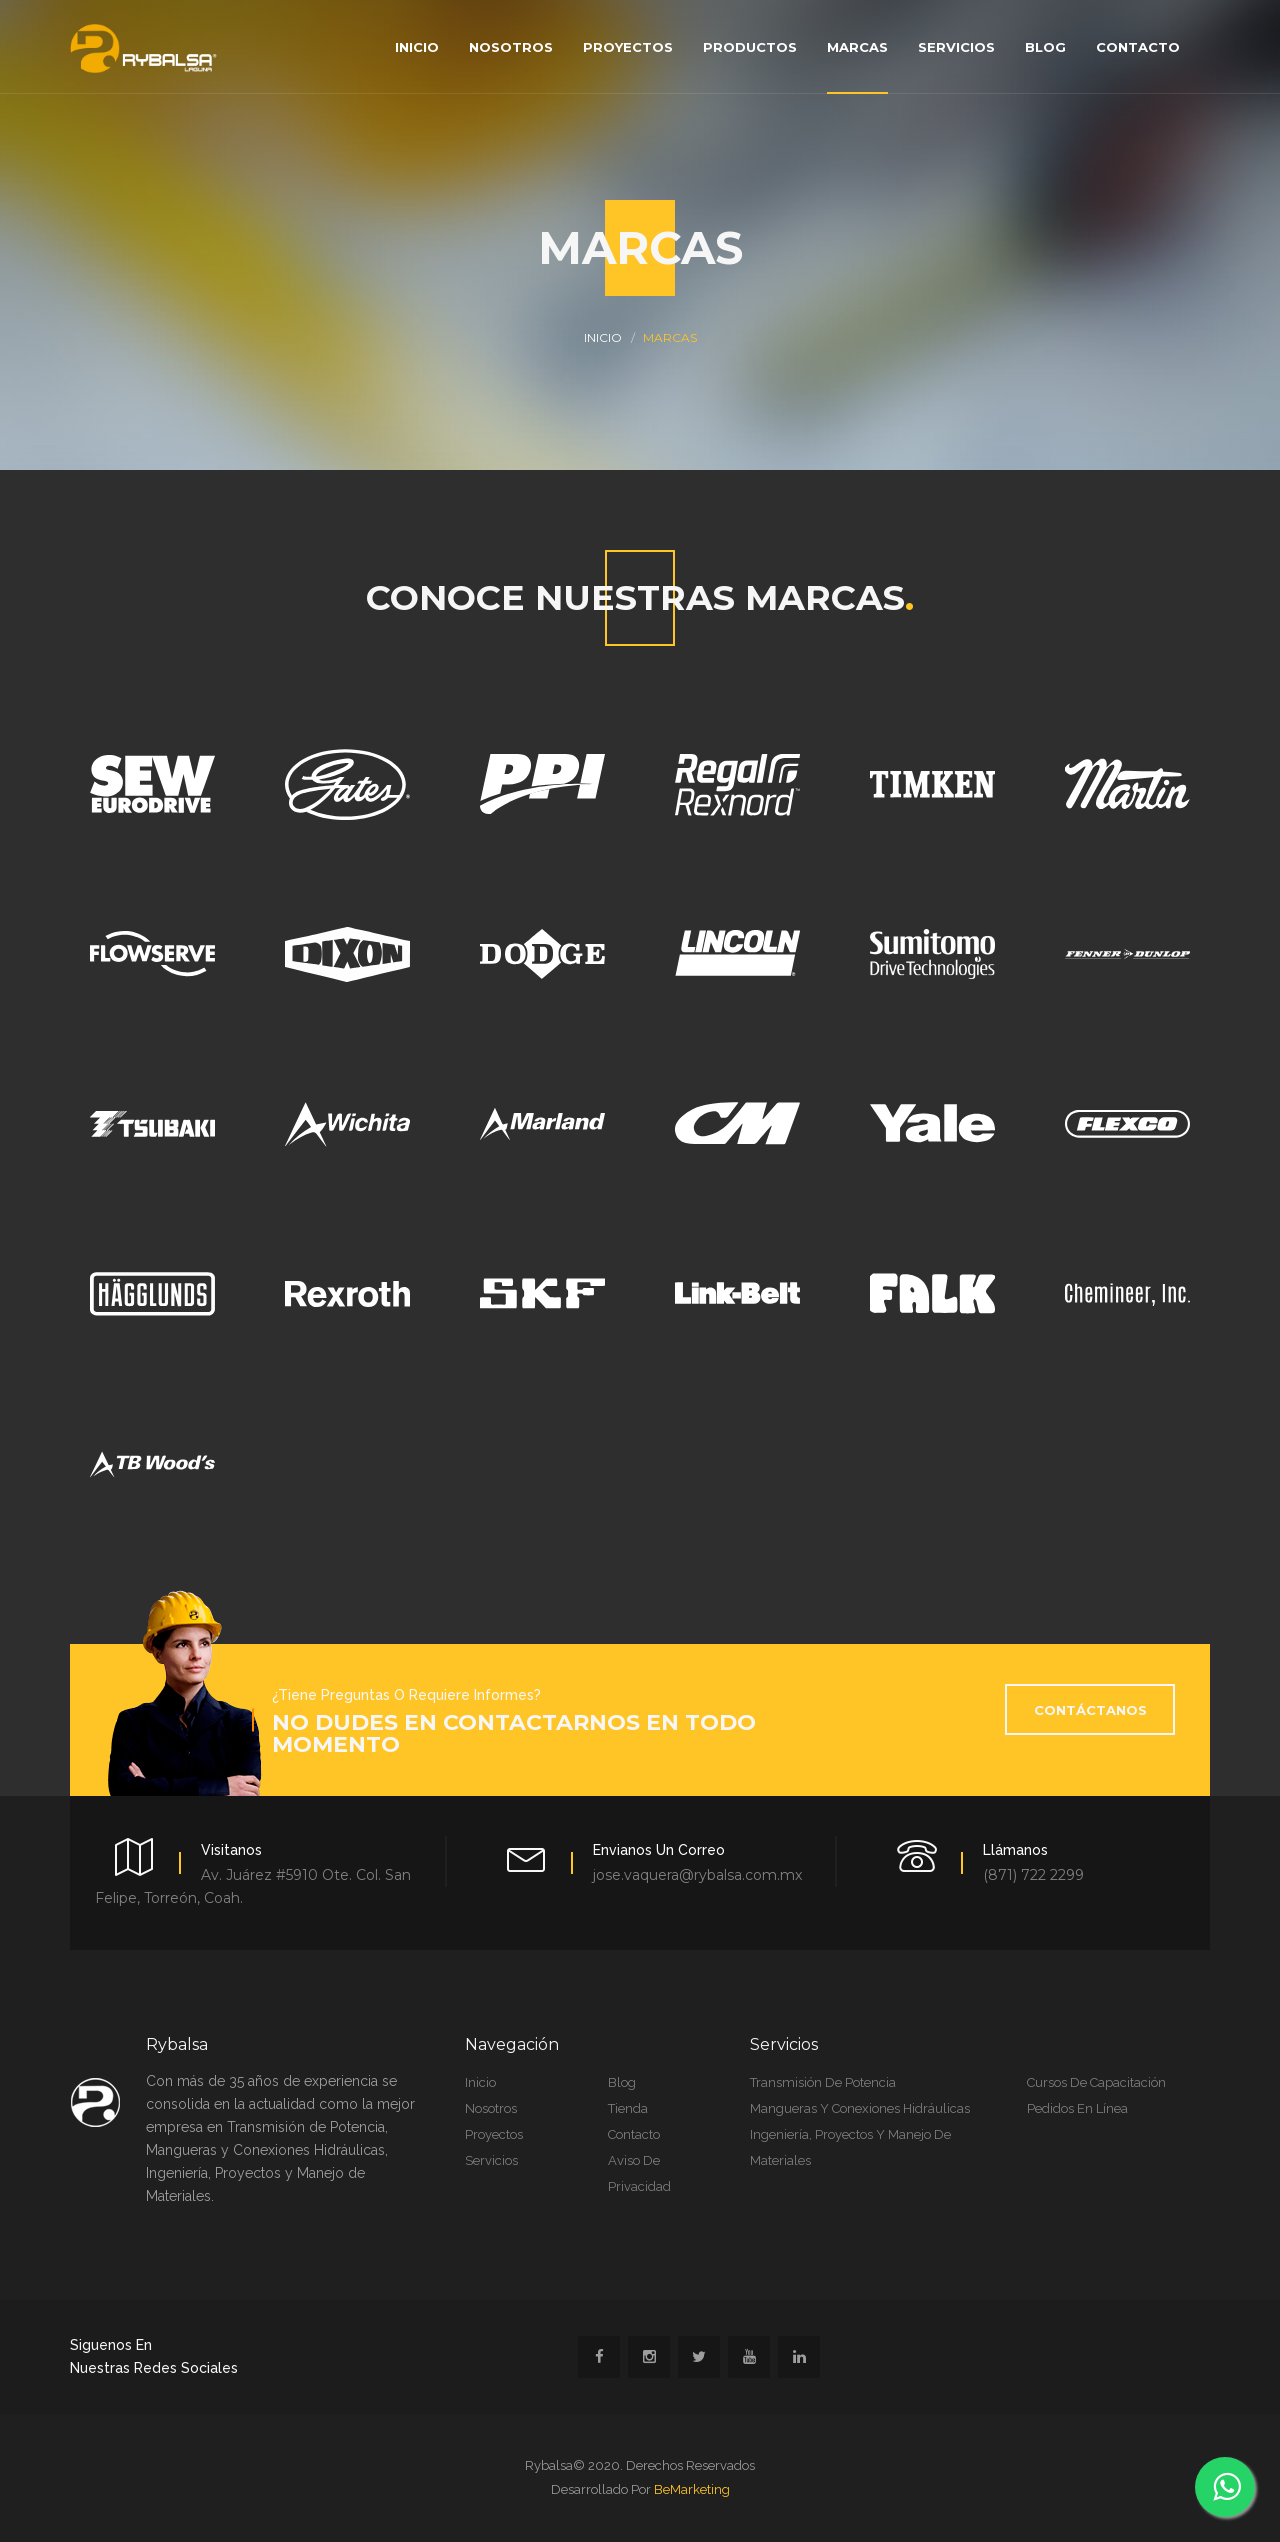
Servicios (956, 47)
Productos (750, 47)
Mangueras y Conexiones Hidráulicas (860, 2108)
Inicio (417, 47)
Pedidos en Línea (1077, 2108)
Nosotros (511, 47)
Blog (1045, 47)
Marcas (857, 47)
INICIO (603, 337)
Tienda (628, 2108)
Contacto (1138, 47)
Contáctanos (1090, 1710)
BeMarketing (692, 2489)
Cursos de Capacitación (1096, 2082)
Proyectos (628, 47)
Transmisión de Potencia (823, 2082)
